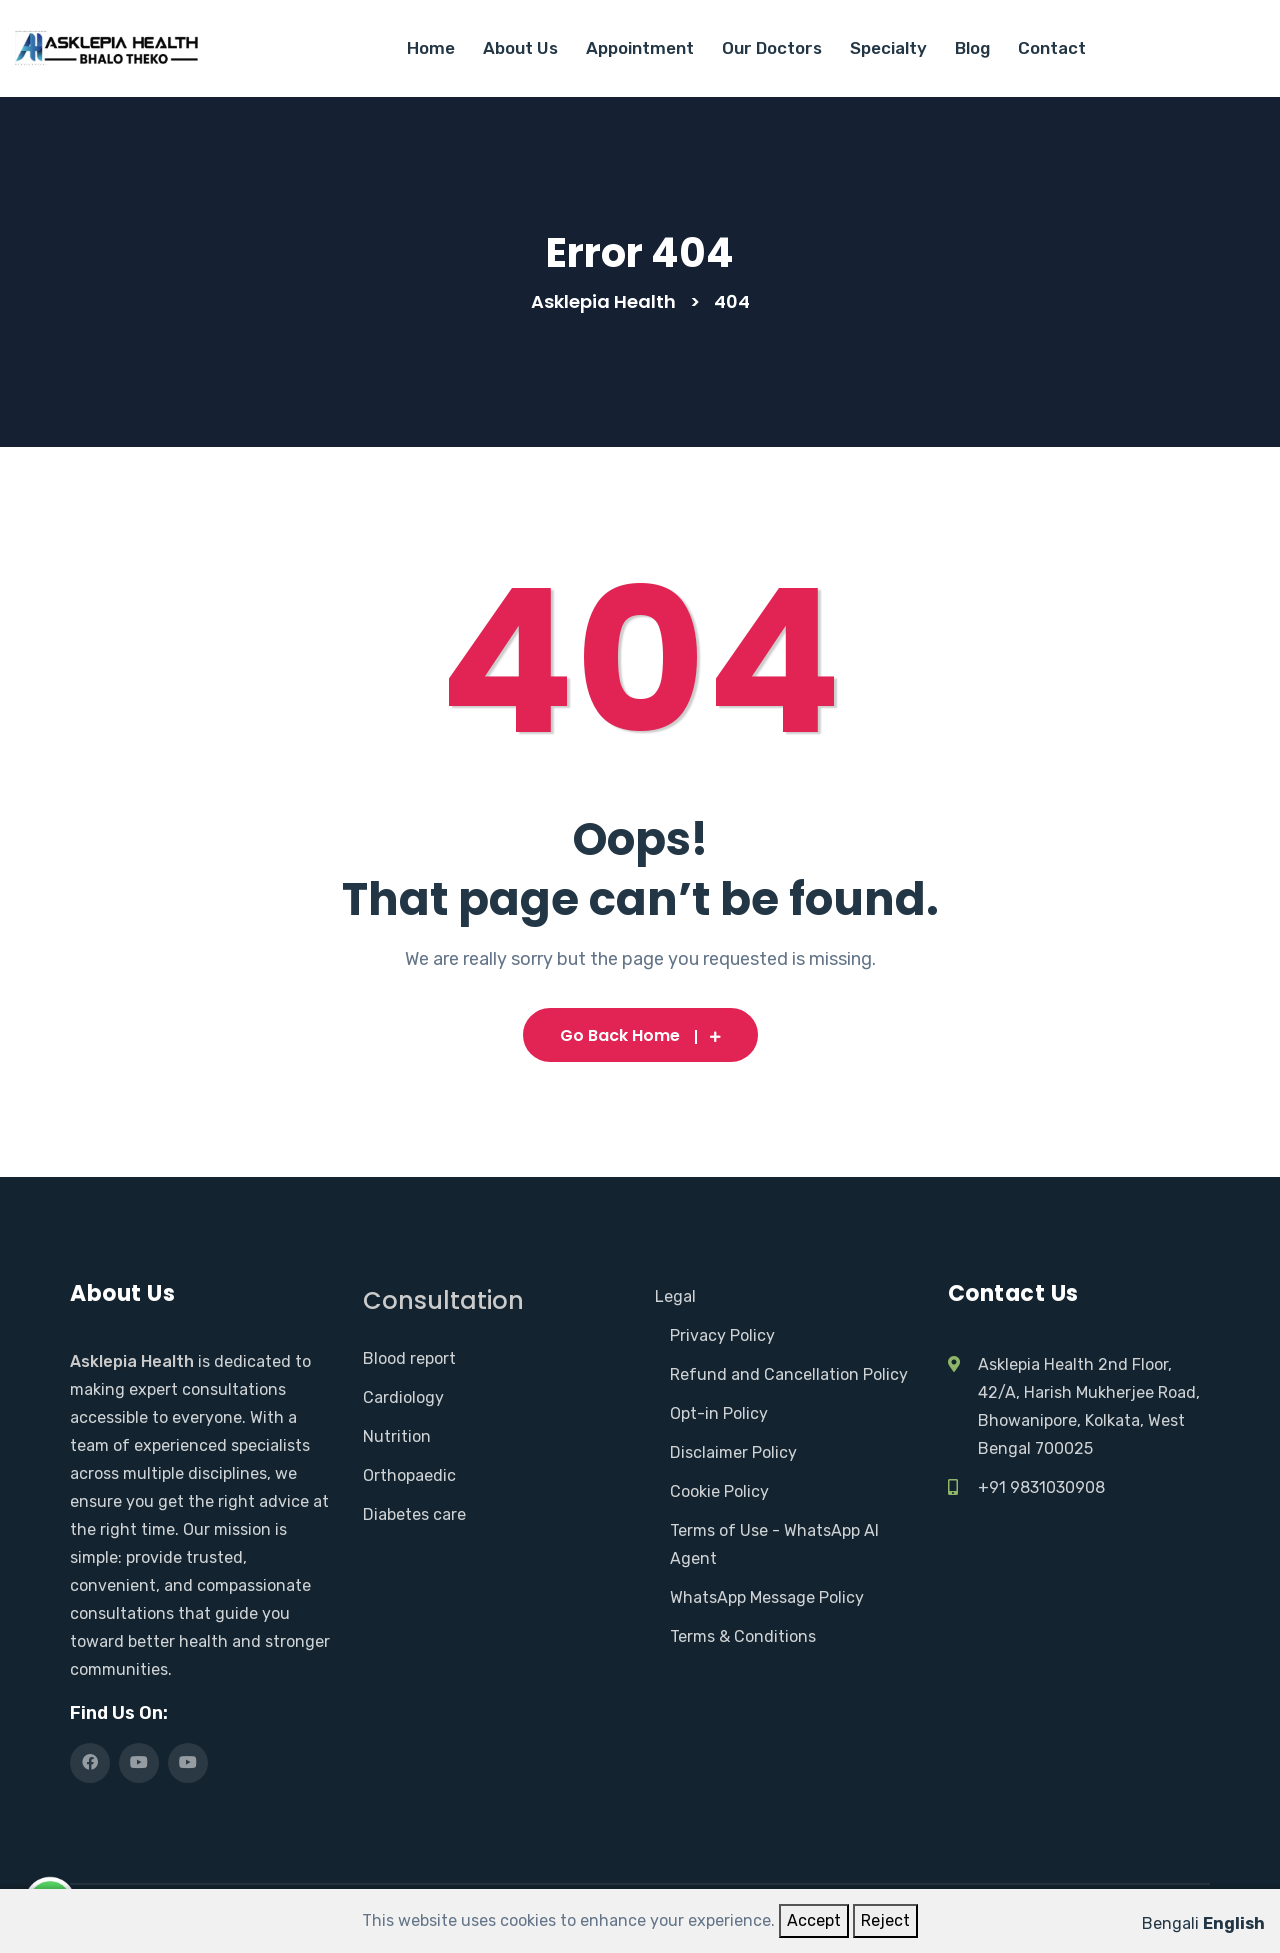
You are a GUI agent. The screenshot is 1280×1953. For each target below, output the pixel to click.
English (1234, 1923)
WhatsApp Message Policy (767, 1597)
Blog (972, 48)
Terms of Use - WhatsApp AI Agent (774, 1544)
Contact (1052, 48)
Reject (885, 1920)
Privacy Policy (722, 1335)
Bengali (1170, 1923)
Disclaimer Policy (733, 1452)
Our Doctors (772, 48)
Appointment (640, 48)
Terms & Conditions (743, 1636)
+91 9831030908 (1041, 1487)
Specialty (888, 48)
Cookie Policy (719, 1491)
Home (431, 48)
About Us (520, 48)
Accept (814, 1920)
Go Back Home (640, 1035)
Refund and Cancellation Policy (789, 1374)
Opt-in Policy (719, 1413)
